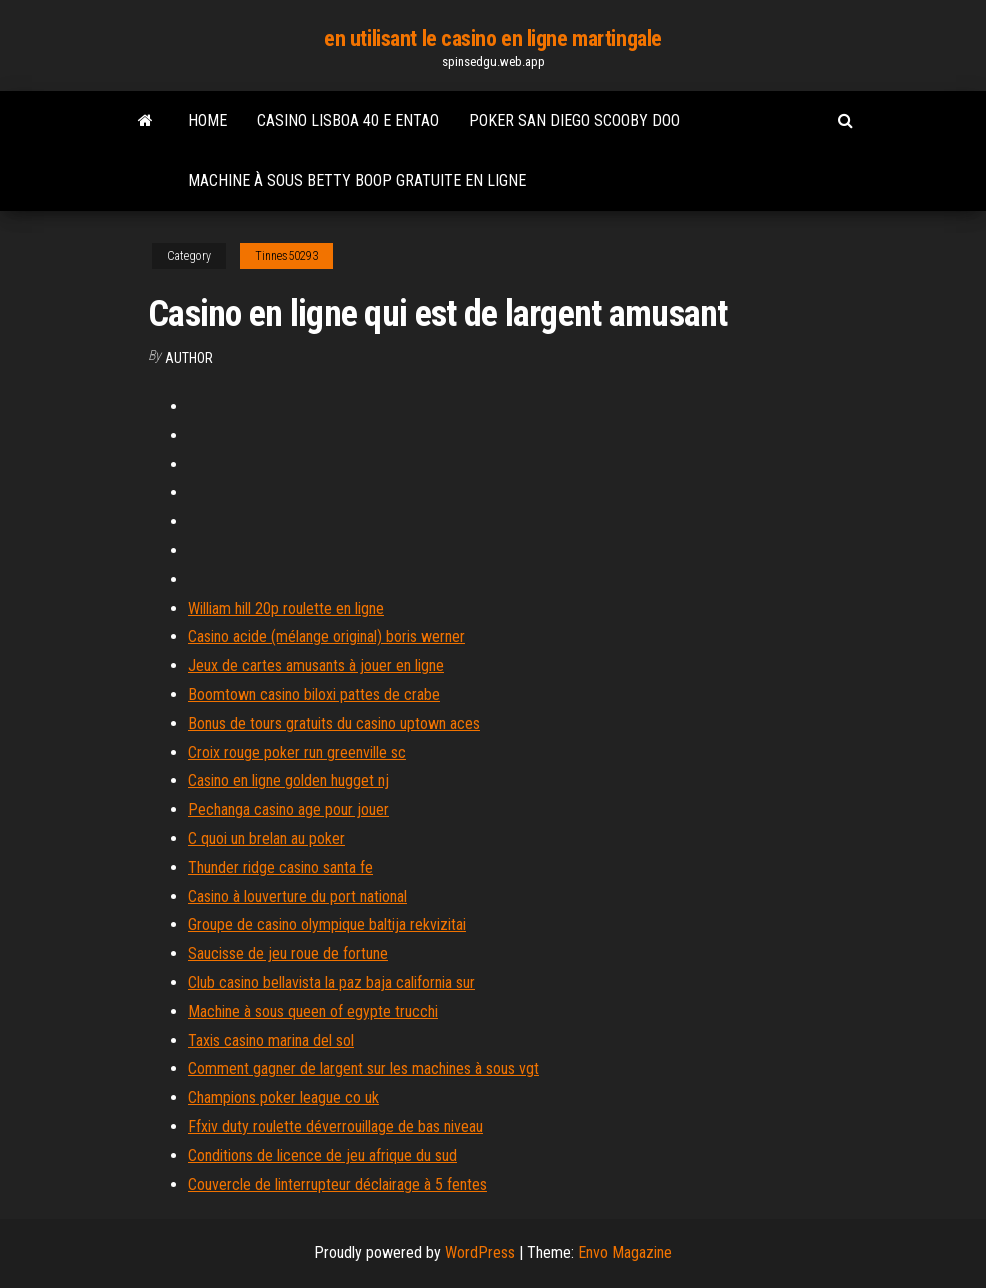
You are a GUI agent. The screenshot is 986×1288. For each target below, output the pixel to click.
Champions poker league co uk (283, 1097)
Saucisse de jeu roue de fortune (288, 953)
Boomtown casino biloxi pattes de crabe (314, 694)
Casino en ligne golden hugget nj (288, 780)
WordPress (480, 1252)
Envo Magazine (625, 1252)
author (189, 358)
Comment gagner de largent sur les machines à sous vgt (363, 1068)
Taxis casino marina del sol (271, 1040)
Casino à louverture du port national (297, 896)
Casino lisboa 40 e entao (348, 120)
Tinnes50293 (286, 256)
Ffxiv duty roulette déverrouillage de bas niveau (335, 1126)
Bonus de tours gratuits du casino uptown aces (334, 723)
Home (207, 120)
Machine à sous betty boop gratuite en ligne (357, 180)
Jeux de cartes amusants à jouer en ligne (316, 665)
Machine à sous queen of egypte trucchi (313, 1011)
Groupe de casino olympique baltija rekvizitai (327, 924)
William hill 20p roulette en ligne (286, 608)
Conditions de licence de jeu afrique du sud (322, 1155)
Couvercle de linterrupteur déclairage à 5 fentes (337, 1184)
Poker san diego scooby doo (574, 120)
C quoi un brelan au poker (266, 838)
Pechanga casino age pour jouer (288, 809)
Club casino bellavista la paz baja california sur (331, 982)
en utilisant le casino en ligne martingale (493, 38)
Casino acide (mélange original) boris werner (326, 636)
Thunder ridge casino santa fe (280, 867)
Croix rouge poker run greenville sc (297, 752)
